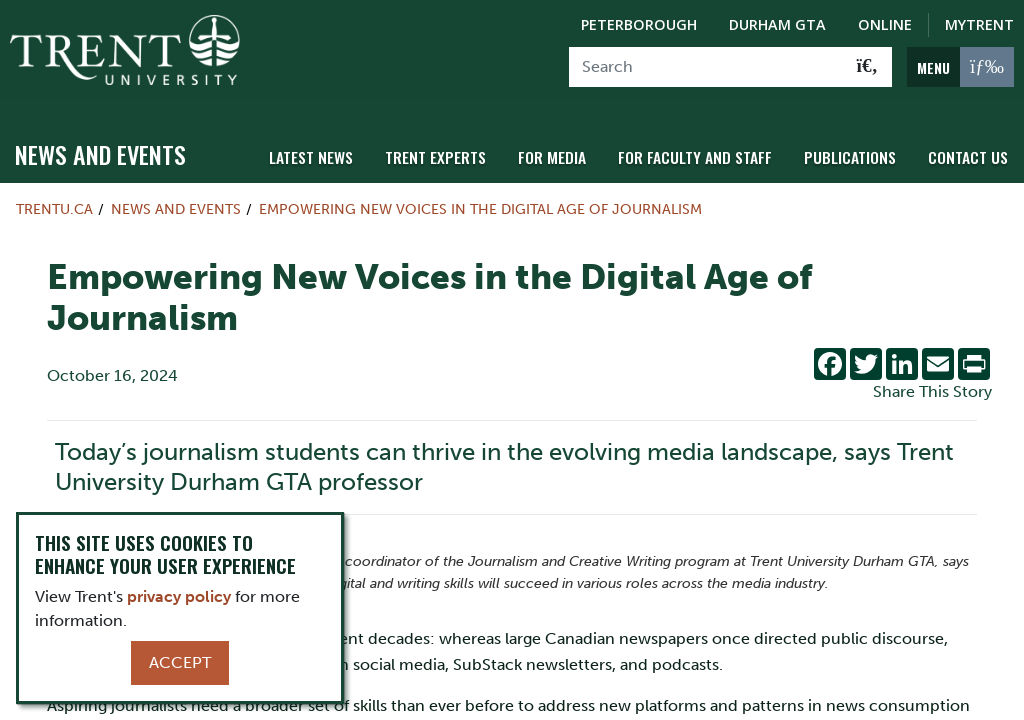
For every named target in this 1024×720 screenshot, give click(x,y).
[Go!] (867, 67)
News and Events (100, 151)
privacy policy (179, 596)
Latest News (333, 152)
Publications (855, 152)
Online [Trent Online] (885, 24)
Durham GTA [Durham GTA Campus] (777, 24)
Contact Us (969, 152)
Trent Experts (454, 152)
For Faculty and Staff (705, 152)
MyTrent (979, 24)
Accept (180, 662)
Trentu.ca (54, 206)
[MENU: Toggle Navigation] (960, 67)
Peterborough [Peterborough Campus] (639, 24)
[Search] (706, 67)
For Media (566, 152)
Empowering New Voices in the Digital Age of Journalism (480, 206)
